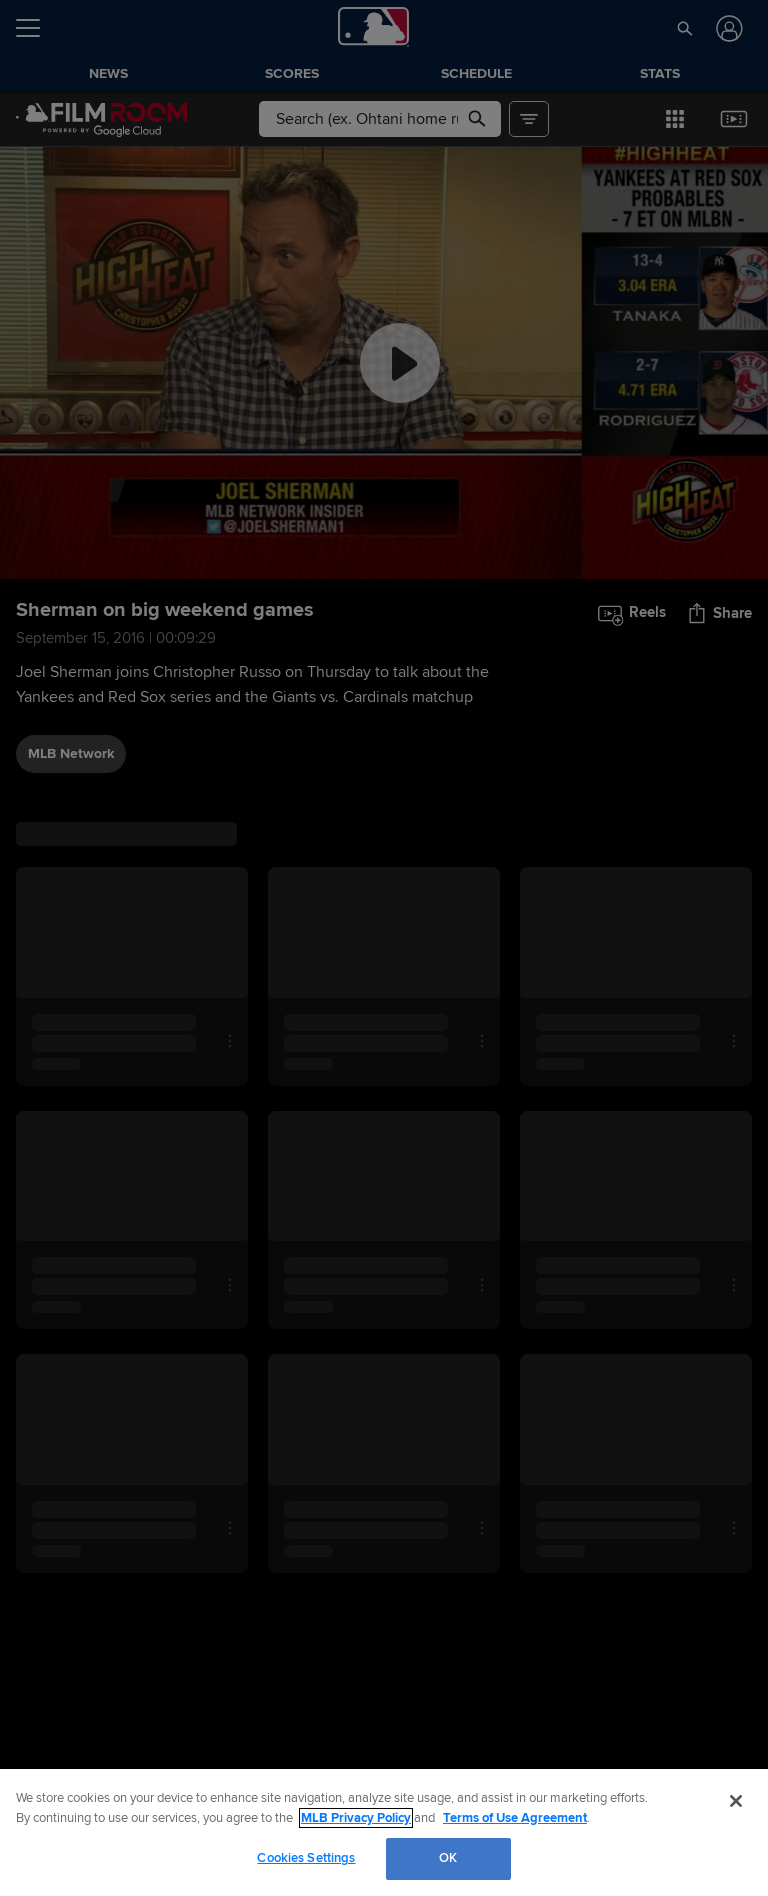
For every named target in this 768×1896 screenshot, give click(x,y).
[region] (384, 1832)
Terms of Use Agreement (515, 1818)
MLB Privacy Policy (356, 1818)
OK (448, 1858)
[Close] (736, 1801)
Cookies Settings (306, 1858)
